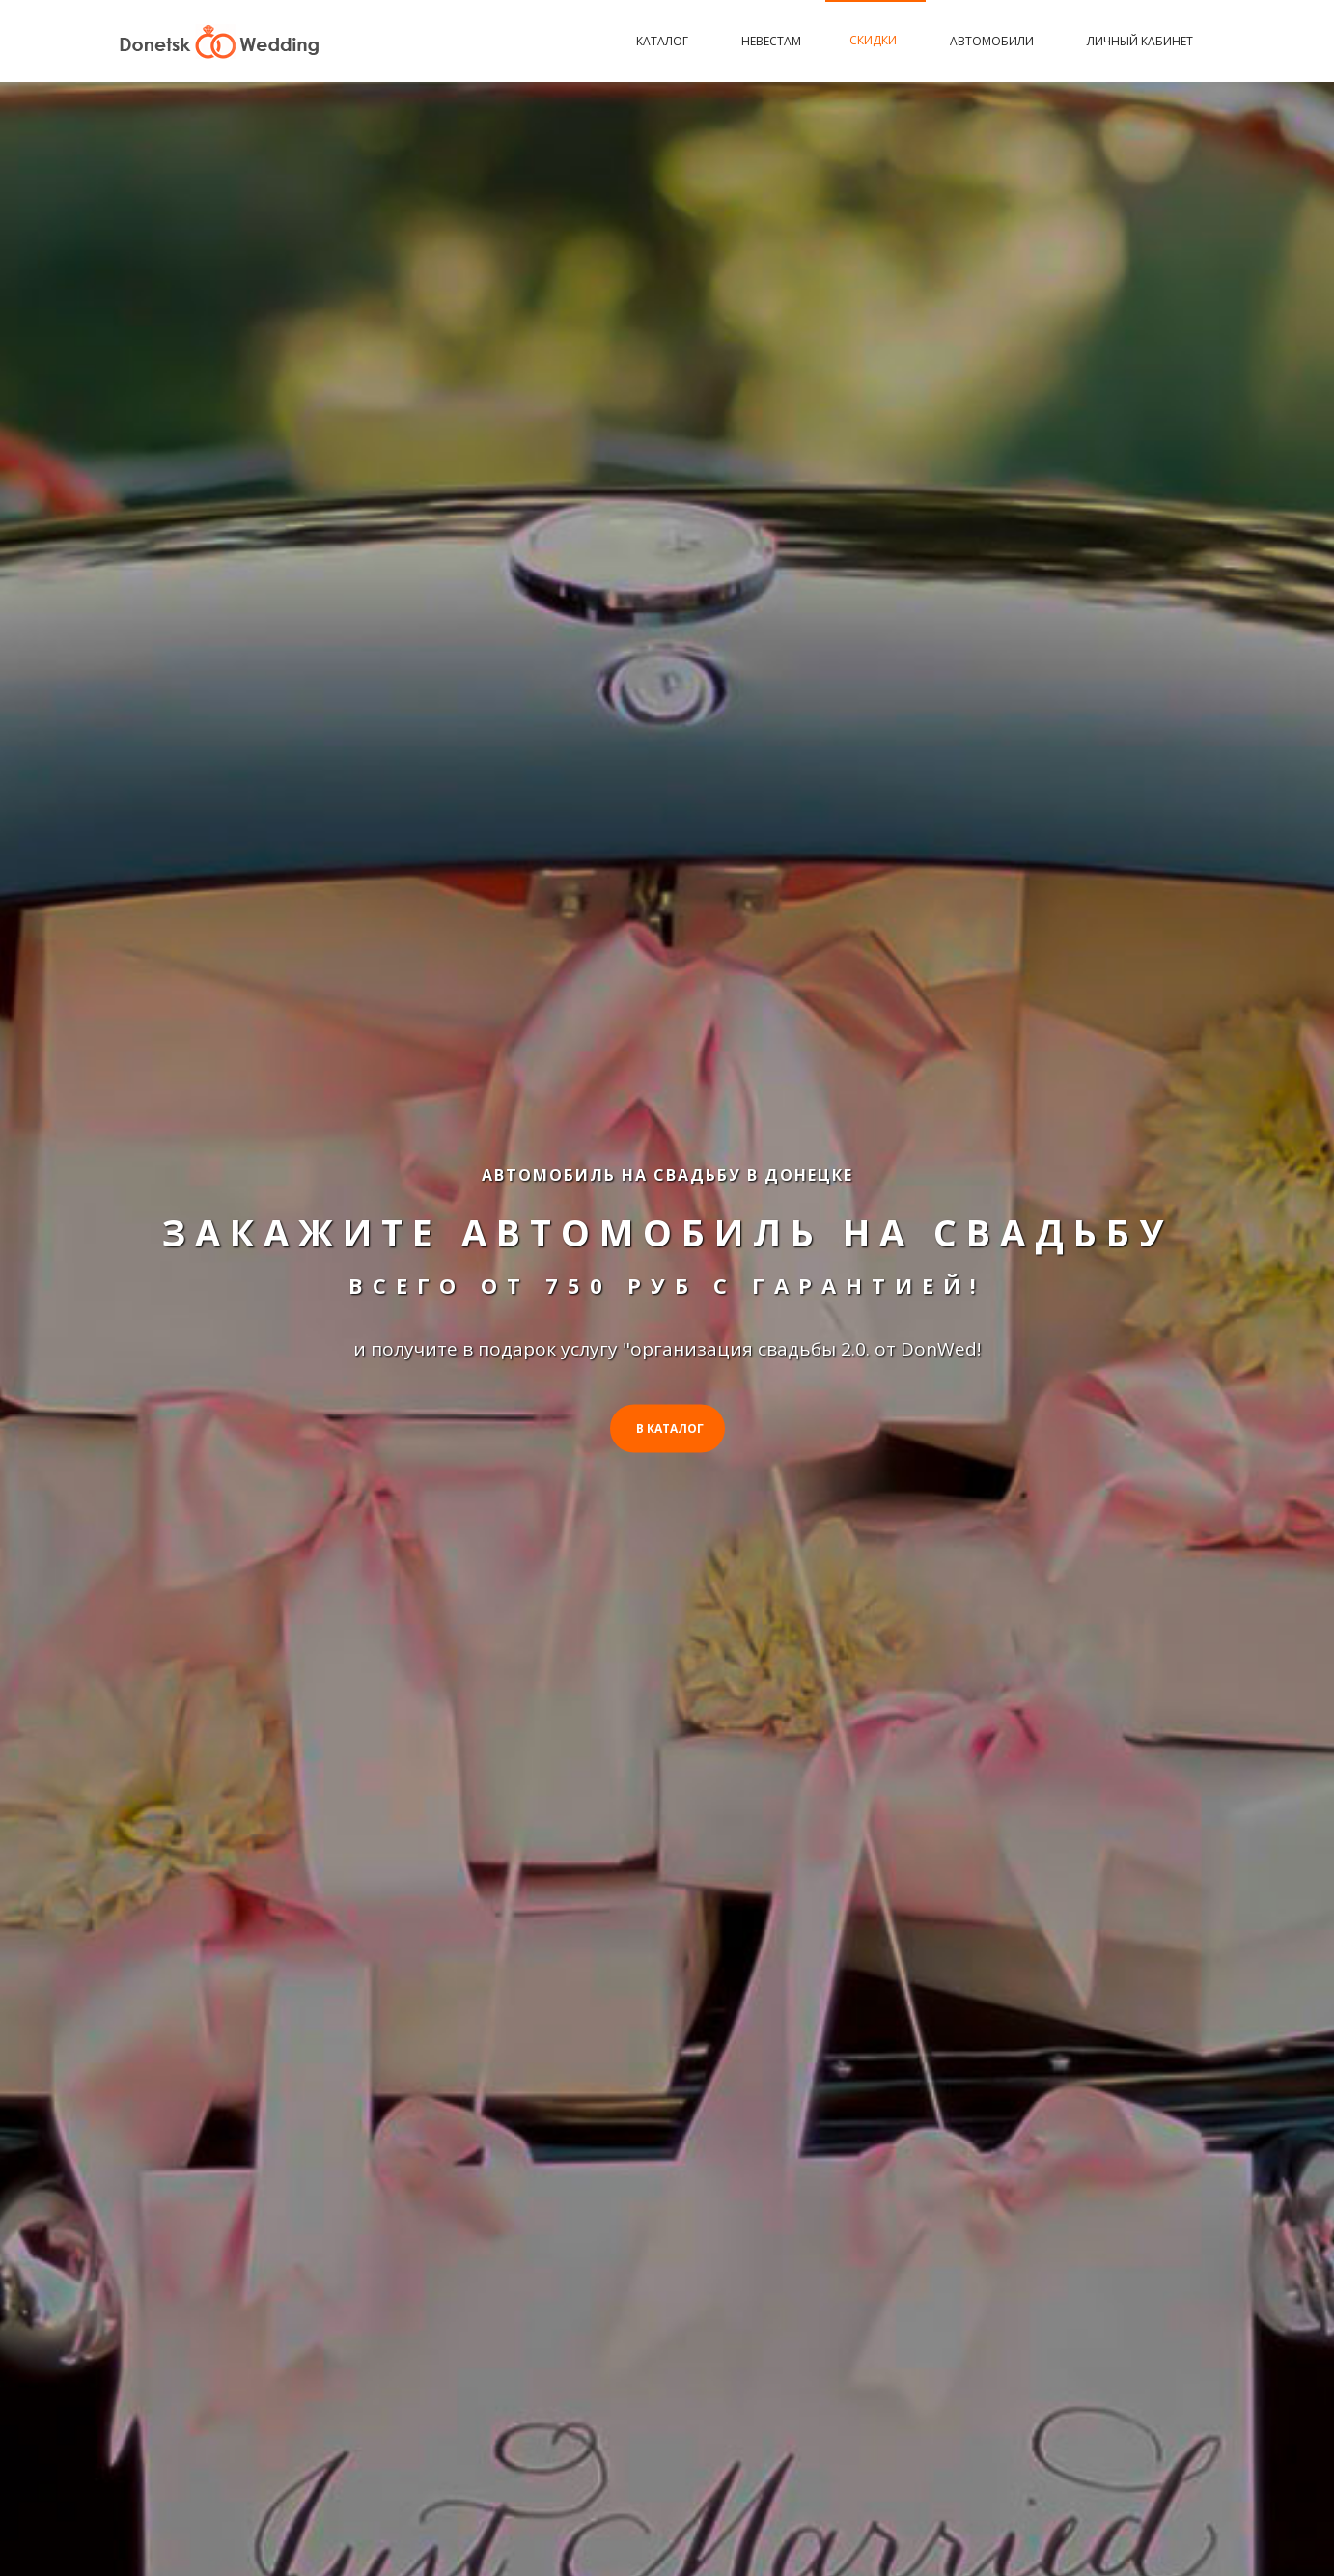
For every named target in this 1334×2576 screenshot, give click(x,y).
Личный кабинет (1140, 41)
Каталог (664, 41)
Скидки (875, 40)
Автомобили (994, 41)
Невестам (771, 41)
